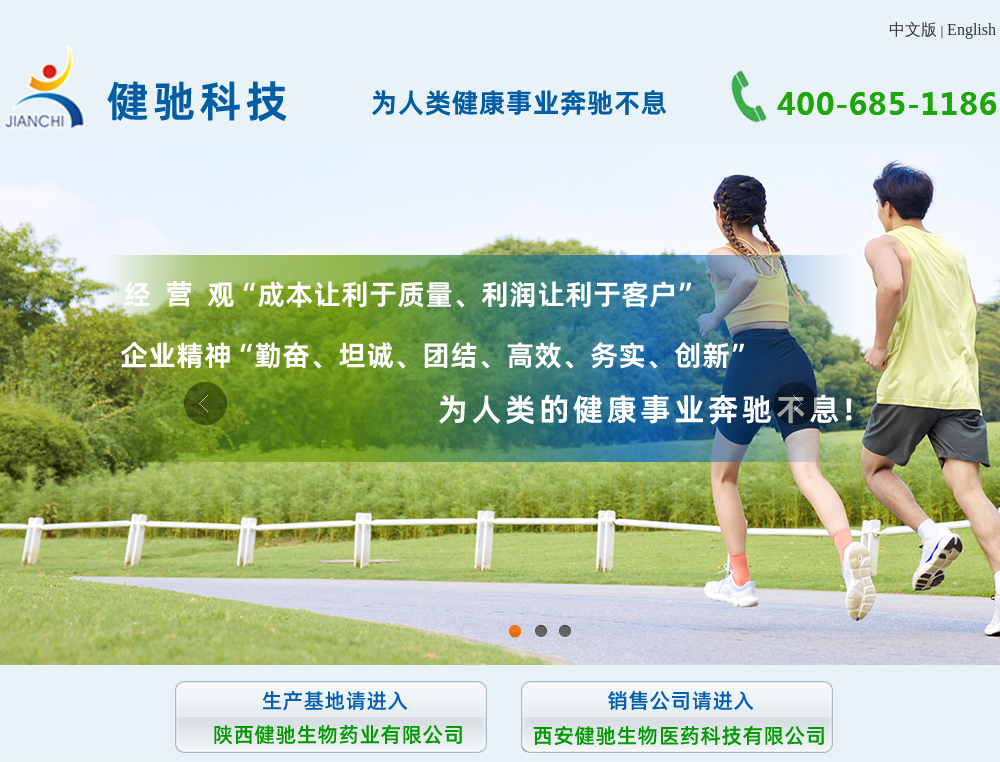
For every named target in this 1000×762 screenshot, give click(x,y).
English (971, 29)
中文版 (913, 29)
